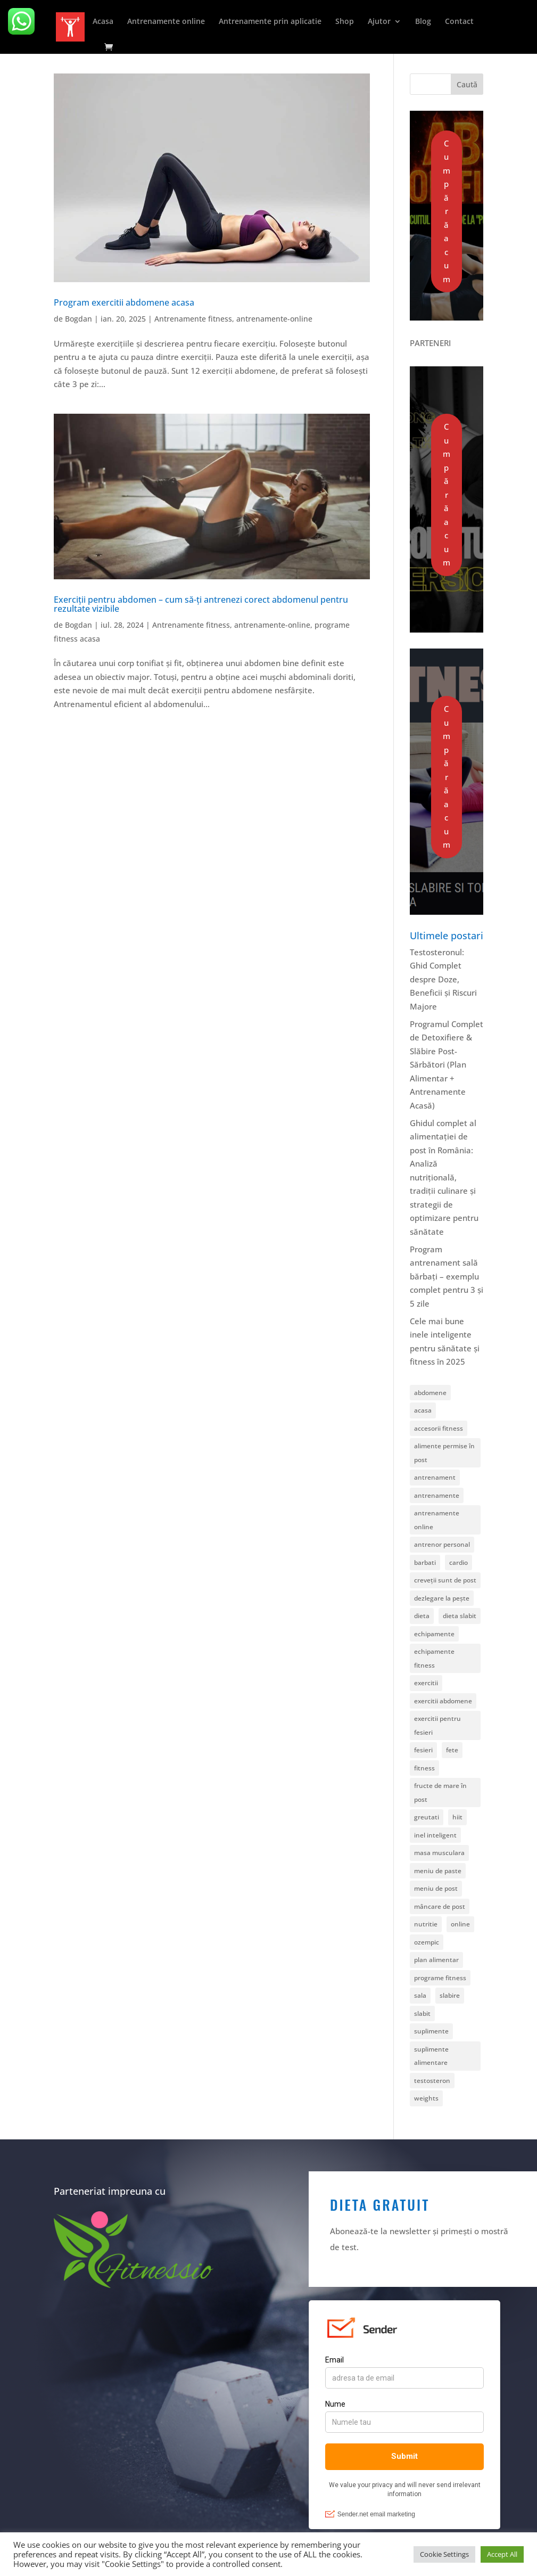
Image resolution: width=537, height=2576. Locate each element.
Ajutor (379, 22)
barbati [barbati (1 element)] (425, 1562)
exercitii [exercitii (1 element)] (426, 1682)
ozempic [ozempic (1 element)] (426, 1942)
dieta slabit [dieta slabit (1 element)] (459, 1615)
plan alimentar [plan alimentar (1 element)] (436, 1959)
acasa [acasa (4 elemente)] (423, 1410)
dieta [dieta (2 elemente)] (421, 1615)
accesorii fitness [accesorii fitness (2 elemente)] (438, 1428)
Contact (459, 22)
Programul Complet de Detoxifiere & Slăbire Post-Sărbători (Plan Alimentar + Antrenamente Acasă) (446, 1065)
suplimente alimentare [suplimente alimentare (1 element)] (431, 2056)
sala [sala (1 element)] (420, 1995)
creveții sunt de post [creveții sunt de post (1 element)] (445, 1580)
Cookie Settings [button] (444, 2554)
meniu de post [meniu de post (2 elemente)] (436, 1888)
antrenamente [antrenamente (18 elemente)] (436, 1495)
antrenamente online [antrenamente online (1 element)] (436, 1519)
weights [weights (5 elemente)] (426, 2098)
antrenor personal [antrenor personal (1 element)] (442, 1544)
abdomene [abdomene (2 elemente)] (430, 1392)
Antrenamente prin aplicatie (270, 22)
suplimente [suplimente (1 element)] (431, 2031)
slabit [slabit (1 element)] (422, 2013)
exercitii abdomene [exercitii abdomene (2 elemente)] (443, 1700)
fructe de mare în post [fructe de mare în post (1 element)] (440, 1792)
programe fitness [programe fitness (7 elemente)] (440, 1977)
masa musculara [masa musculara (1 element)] (439, 1852)
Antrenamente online (166, 22)
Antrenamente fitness (193, 319)
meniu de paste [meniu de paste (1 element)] (437, 1870)
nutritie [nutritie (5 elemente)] (425, 1924)
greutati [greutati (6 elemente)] (426, 1817)
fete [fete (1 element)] (452, 1749)
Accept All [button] (502, 2554)
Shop (344, 22)
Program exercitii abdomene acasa (124, 302)
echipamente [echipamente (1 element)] (434, 1633)
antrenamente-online (274, 319)
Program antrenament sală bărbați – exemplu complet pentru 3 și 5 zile (446, 1276)
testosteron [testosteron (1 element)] (432, 2080)
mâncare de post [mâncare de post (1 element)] (439, 1906)
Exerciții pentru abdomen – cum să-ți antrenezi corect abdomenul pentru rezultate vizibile (201, 603)
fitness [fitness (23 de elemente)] (424, 1768)
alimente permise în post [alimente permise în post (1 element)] (444, 1452)
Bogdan (78, 319)
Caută (467, 84)
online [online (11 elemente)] (460, 1924)
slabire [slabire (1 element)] (450, 1995)
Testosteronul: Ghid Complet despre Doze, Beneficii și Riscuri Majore (443, 979)
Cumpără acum (446, 211)
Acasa (103, 22)
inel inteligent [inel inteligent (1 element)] (435, 1835)
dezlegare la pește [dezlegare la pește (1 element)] (441, 1598)
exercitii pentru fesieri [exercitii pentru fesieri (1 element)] (437, 1725)
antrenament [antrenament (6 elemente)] (435, 1477)
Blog (423, 22)
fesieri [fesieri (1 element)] (423, 1749)
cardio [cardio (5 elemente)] (458, 1562)
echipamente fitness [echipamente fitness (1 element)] (434, 1658)
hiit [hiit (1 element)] (457, 1817)
